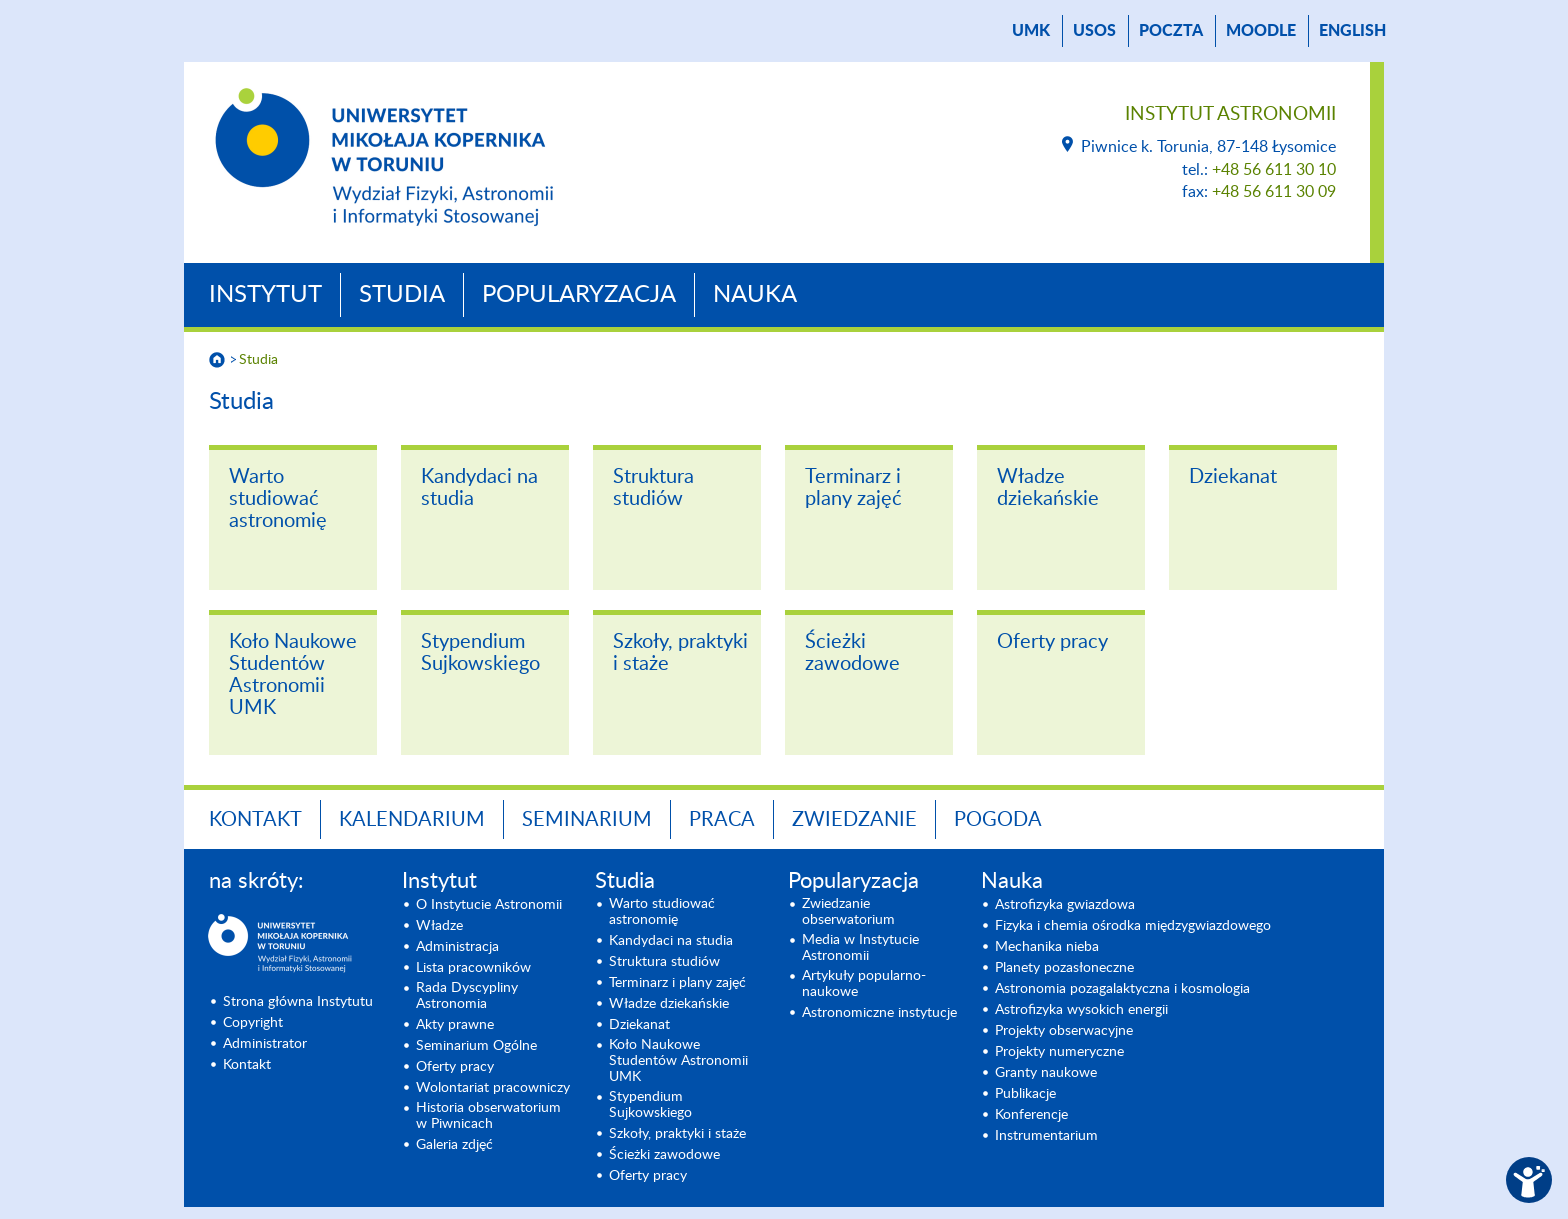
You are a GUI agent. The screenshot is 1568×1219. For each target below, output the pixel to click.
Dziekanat (1233, 477)
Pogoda (998, 820)
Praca (722, 820)
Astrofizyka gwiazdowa (1065, 905)
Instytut (265, 295)
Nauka (755, 295)
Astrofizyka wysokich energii (1081, 1010)
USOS (1094, 31)
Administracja (457, 947)
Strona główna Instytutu (298, 1002)
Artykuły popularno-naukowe (864, 984)
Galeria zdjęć (454, 1145)
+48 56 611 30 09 (1274, 192)
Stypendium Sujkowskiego (480, 653)
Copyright (253, 1023)
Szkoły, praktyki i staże (680, 653)
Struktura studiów (653, 488)
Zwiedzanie (854, 820)
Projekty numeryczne (1059, 1052)
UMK (1031, 31)
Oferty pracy (1052, 642)
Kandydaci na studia (479, 488)
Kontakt (255, 820)
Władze (439, 926)
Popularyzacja (579, 295)
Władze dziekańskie (1048, 488)
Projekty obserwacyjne (1064, 1031)
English (1352, 31)
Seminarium (587, 820)
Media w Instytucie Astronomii (860, 948)
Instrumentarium (1046, 1136)
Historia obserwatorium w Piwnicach (488, 1116)
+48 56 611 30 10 (1274, 170)
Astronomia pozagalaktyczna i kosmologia (1122, 989)
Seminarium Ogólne (476, 1046)
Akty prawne (455, 1025)
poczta (1171, 31)
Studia (402, 295)
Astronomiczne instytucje (879, 1013)
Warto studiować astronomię (278, 499)
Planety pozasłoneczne (1064, 968)
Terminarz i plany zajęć (853, 488)
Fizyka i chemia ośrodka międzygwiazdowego (1133, 926)
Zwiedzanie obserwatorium (848, 912)
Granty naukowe (1046, 1073)
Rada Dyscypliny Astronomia (467, 996)
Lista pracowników (473, 968)
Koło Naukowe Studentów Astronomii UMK (293, 675)
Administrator (265, 1044)
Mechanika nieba (1047, 947)
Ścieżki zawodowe (852, 653)
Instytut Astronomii (1230, 114)
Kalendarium (412, 820)
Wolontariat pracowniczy (493, 1088)
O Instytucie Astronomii (489, 905)
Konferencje (1031, 1115)
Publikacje (1025, 1094)
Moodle (1261, 31)
